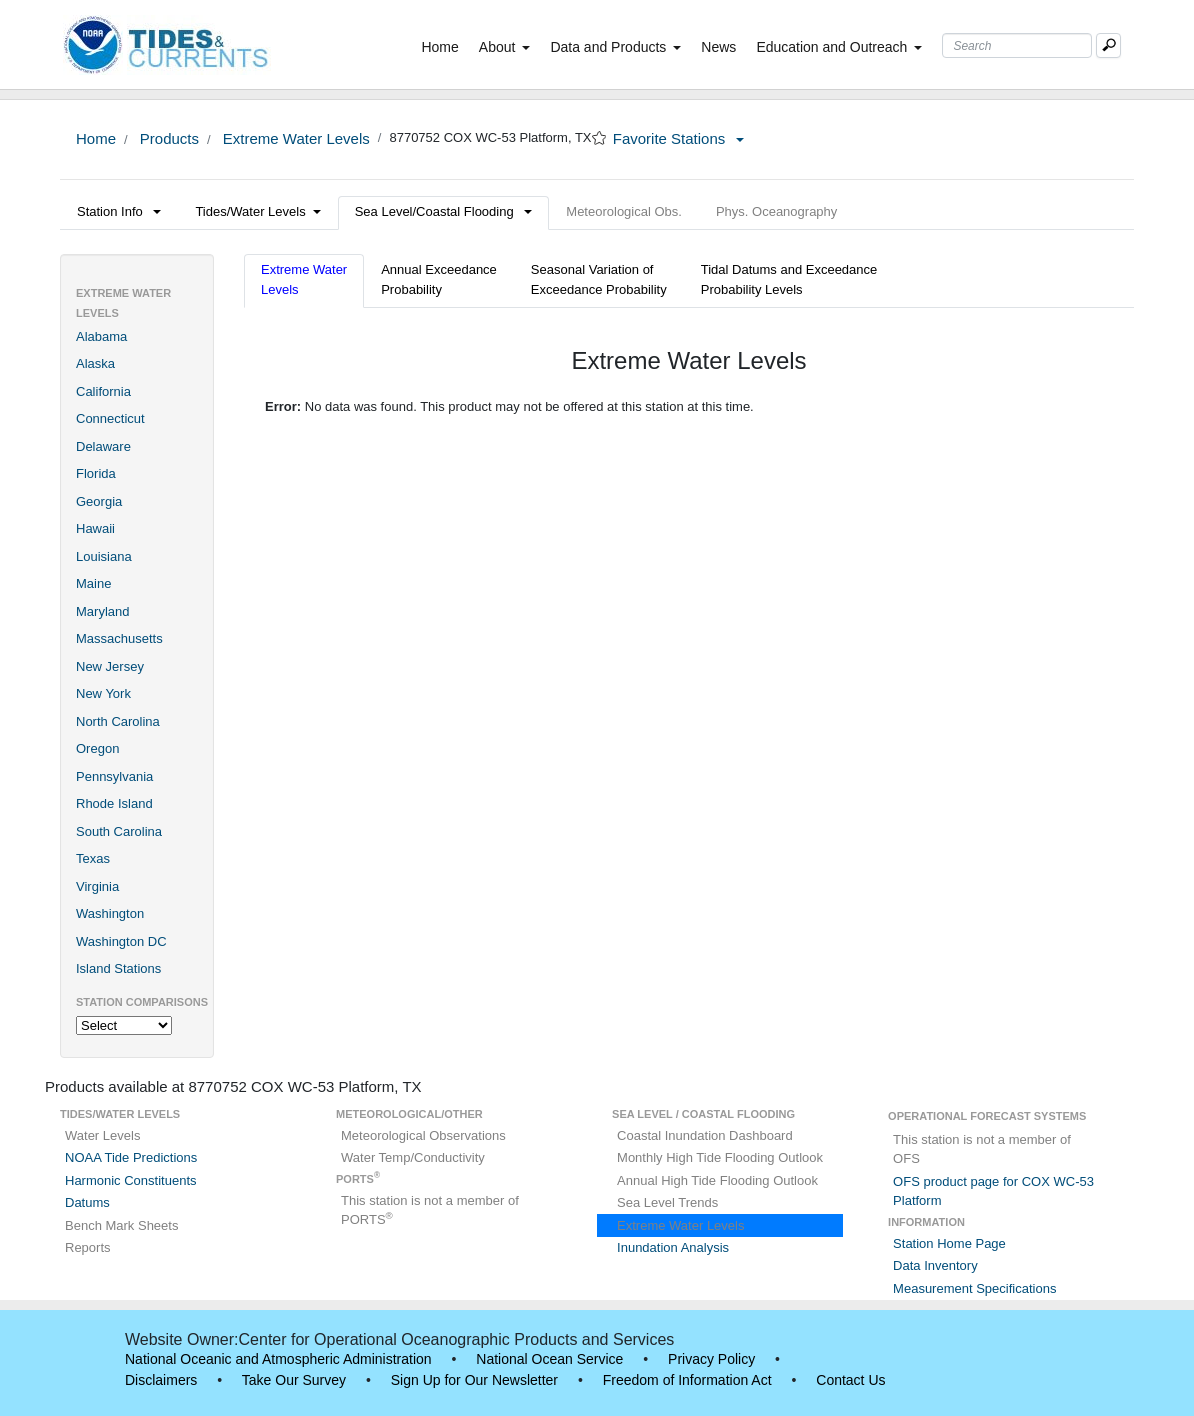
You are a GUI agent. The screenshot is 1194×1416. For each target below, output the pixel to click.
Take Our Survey (294, 1380)
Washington (110, 913)
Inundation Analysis (673, 1247)
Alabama (101, 336)
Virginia (97, 886)
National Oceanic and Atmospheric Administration (278, 1359)
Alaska (95, 363)
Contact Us (850, 1380)
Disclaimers (161, 1380)
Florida (96, 473)
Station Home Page (949, 1243)
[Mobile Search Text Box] (1108, 45)
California (103, 391)
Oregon (97, 748)
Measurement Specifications (974, 1288)
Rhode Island (114, 803)
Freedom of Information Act (687, 1380)
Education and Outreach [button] (839, 47)
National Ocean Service (549, 1359)
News (718, 47)
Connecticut (110, 418)
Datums (87, 1202)
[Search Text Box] (1017, 45)
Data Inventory (935, 1265)
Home (443, 46)
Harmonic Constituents (131, 1180)
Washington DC (121, 941)
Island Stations (118, 968)
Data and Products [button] (615, 47)
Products (167, 138)
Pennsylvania (114, 776)
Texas (93, 858)
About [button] (505, 47)
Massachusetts (119, 638)
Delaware (103, 446)
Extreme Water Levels (294, 138)
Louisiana (104, 556)
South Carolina (119, 831)
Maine (93, 583)
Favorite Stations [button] (679, 138)
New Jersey (110, 666)
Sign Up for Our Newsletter (474, 1380)
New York (103, 693)
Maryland (102, 611)
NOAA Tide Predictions (131, 1157)
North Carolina (118, 721)
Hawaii (95, 528)
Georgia (99, 501)
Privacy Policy (711, 1359)
